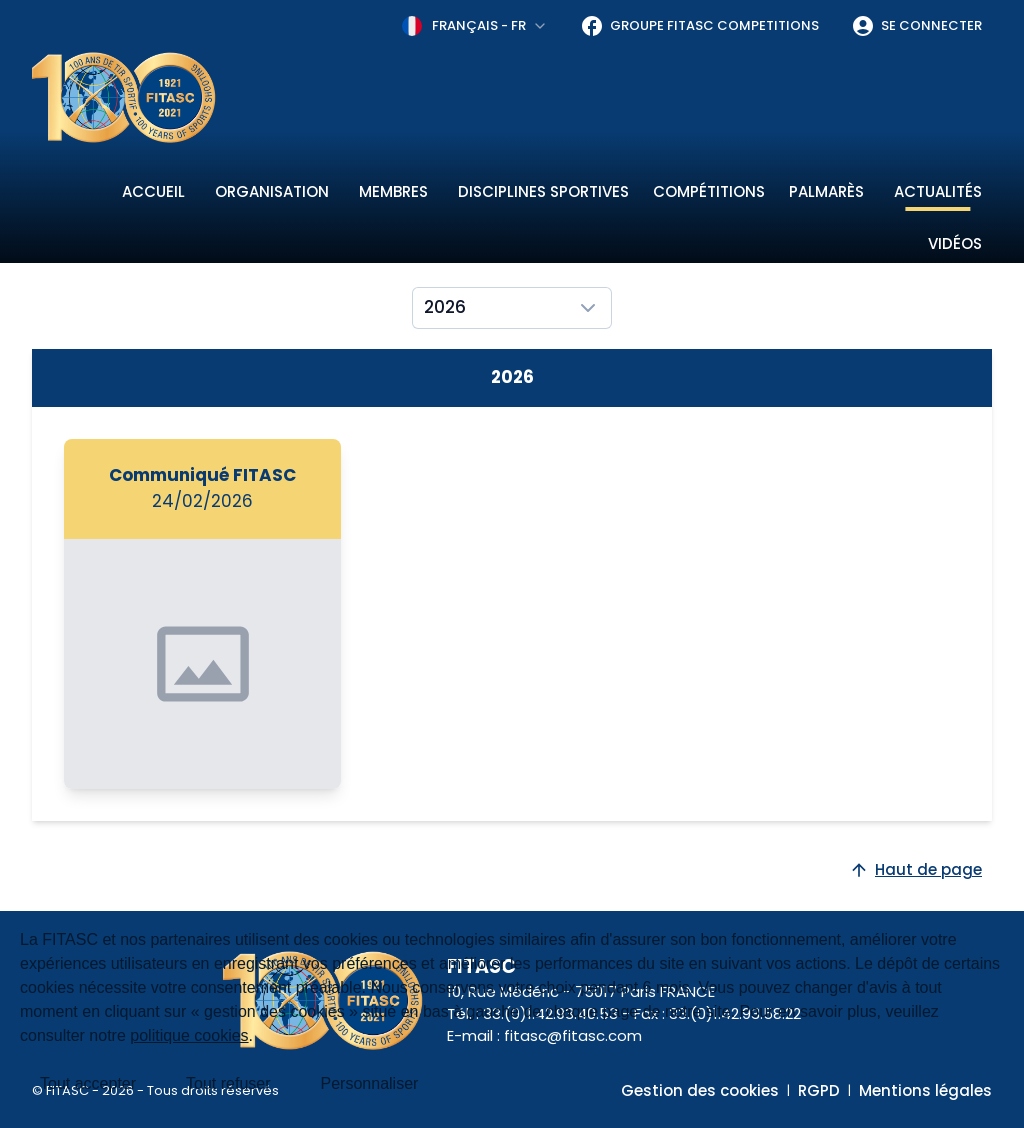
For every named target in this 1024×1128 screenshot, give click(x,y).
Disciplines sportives (543, 191)
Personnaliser (370, 1083)
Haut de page (915, 869)
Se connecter (916, 26)
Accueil (153, 191)
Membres (393, 191)
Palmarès (826, 191)
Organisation (272, 191)
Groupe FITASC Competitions (699, 26)
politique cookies (189, 1035)
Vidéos (955, 243)
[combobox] (475, 26)
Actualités (938, 191)
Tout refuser (228, 1083)
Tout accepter (88, 1083)
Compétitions (709, 191)
